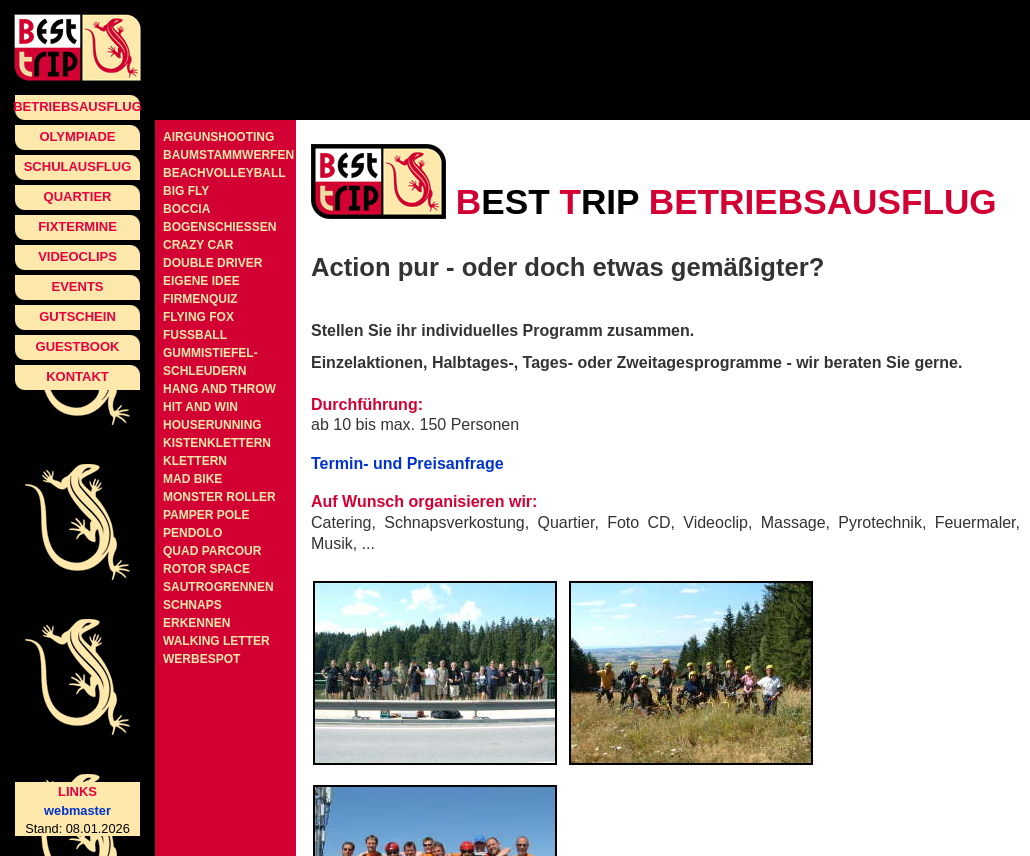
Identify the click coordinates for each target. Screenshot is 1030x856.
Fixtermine (77, 226)
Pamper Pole (206, 515)
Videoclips (77, 256)
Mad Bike (192, 479)
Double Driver (212, 263)
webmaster (77, 810)
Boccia (186, 209)
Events (77, 286)
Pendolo (192, 533)
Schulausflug (78, 166)
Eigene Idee (201, 281)
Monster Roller (219, 497)
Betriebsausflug (77, 106)
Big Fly (186, 191)
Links (77, 791)
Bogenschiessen (219, 227)
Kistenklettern (217, 443)
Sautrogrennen (218, 587)
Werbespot (201, 659)
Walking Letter (216, 641)
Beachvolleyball (224, 173)
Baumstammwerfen (228, 155)
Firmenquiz (200, 299)
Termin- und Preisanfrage (407, 463)
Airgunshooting (218, 137)
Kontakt (77, 376)
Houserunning (212, 425)
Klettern (195, 461)
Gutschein (77, 316)
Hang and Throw (219, 389)
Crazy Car (198, 245)
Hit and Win (200, 407)
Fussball (195, 335)
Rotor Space (206, 569)
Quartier (78, 196)
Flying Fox (198, 317)
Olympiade (77, 136)
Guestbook (78, 346)
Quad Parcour (212, 551)
